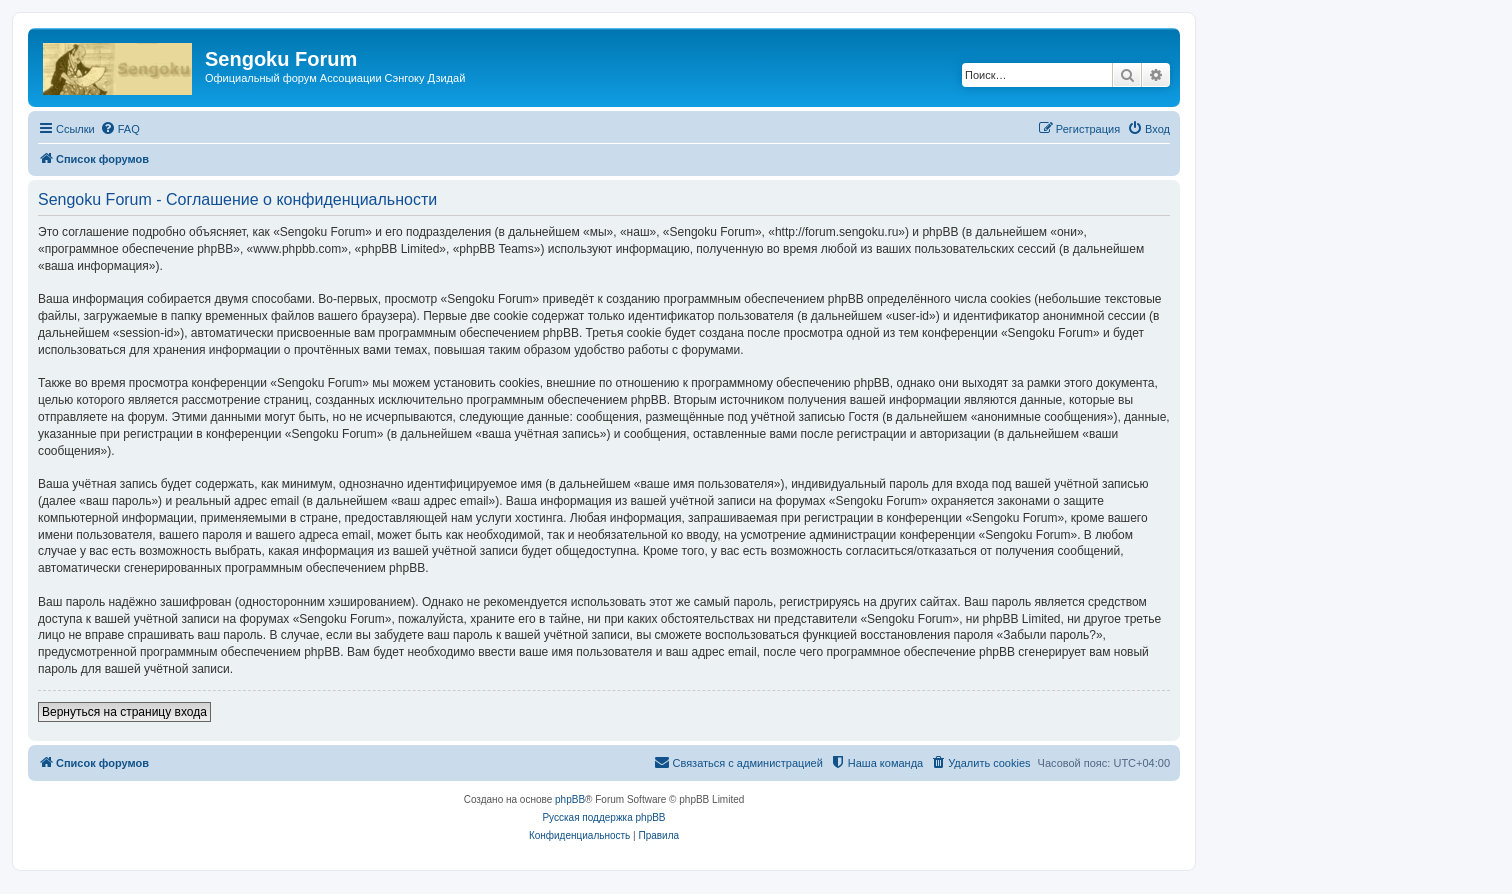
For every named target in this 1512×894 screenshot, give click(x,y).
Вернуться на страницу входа (124, 712)
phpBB (570, 799)
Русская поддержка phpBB (603, 817)
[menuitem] (120, 129)
